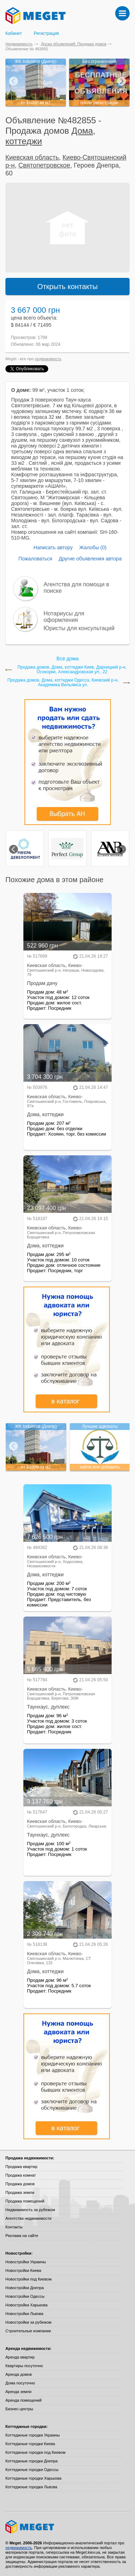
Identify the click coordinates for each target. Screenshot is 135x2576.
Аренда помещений (23, 2400)
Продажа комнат (20, 2175)
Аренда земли (18, 2391)
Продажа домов (20, 2184)
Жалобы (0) (93, 547)
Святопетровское (44, 165)
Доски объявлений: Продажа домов (74, 44)
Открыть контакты (67, 286)
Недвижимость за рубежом (30, 2210)
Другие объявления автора (90, 559)
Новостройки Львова (24, 2313)
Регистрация (46, 33)
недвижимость (48, 359)
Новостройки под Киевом (28, 2279)
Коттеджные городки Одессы (31, 2469)
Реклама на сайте (21, 2235)
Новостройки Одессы (25, 2296)
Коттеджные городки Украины (32, 2435)
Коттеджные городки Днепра (31, 2461)
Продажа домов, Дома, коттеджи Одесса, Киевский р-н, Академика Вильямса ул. (62, 682)
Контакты (14, 2227)
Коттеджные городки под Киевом (35, 2452)
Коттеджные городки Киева (30, 2444)
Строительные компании (28, 2331)
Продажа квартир (21, 2166)
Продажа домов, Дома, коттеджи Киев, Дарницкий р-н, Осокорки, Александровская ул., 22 (71, 669)
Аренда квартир (20, 2357)
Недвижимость (19, 44)
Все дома (67, 658)
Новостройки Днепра (24, 2288)
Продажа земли (19, 2192)
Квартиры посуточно (24, 2366)
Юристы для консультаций (79, 628)
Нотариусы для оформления (64, 616)
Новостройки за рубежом (28, 2322)
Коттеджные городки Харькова (33, 2478)
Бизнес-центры (19, 2409)
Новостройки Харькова (26, 2305)
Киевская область (32, 157)
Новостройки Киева (23, 2270)
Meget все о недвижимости (67, 2527)
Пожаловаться (35, 559)
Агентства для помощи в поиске (76, 587)
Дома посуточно (20, 2383)
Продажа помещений (24, 2201)
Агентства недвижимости (28, 2218)
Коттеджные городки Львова (31, 2487)
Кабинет (13, 33)
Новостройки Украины (25, 2262)
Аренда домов (18, 2374)
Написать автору (53, 547)
